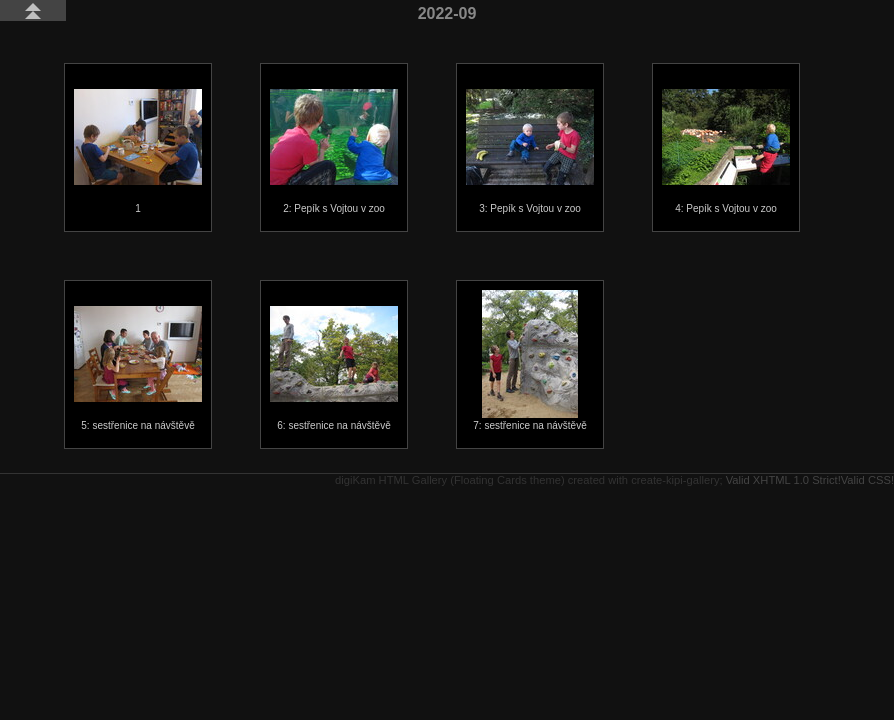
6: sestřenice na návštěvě (334, 368)
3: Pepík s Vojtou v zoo (530, 151)
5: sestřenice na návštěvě (138, 368)
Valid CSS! (867, 480)
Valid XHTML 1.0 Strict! (783, 480)
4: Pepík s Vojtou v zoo (726, 151)
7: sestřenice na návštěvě (529, 360)
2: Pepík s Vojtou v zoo (334, 151)
